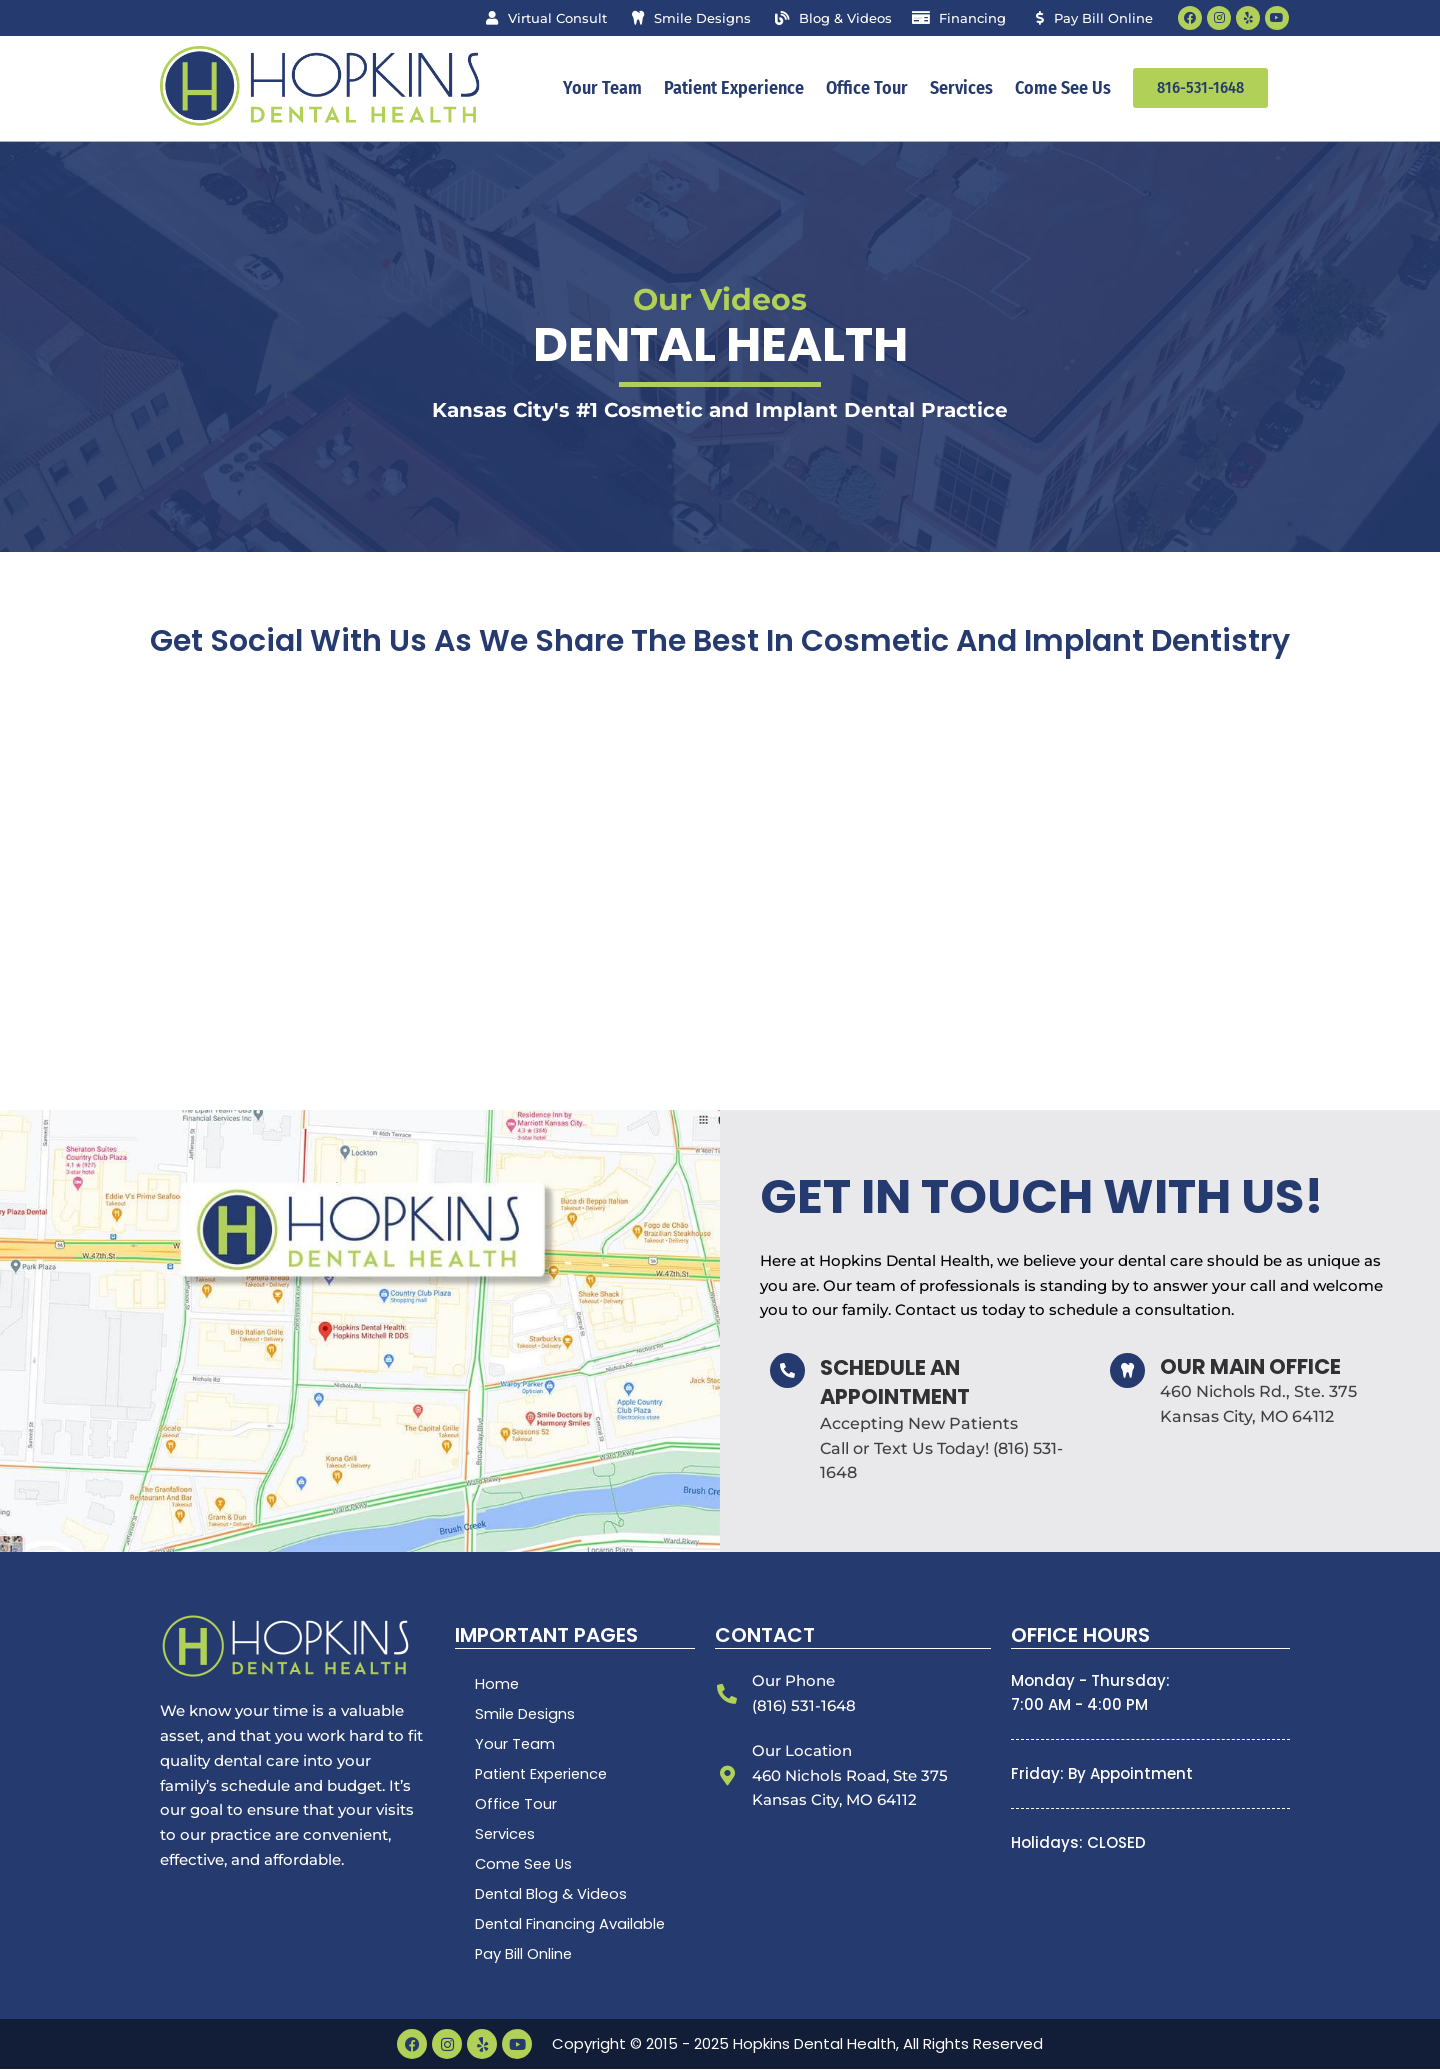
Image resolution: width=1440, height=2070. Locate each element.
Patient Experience (734, 89)
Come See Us (1063, 89)
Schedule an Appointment (895, 1383)
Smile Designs (526, 1714)
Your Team (602, 89)
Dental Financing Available (571, 1924)
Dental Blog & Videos (552, 1894)
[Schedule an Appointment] (787, 1371)
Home (497, 1684)
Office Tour (867, 89)
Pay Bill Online (524, 1954)
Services (961, 89)
